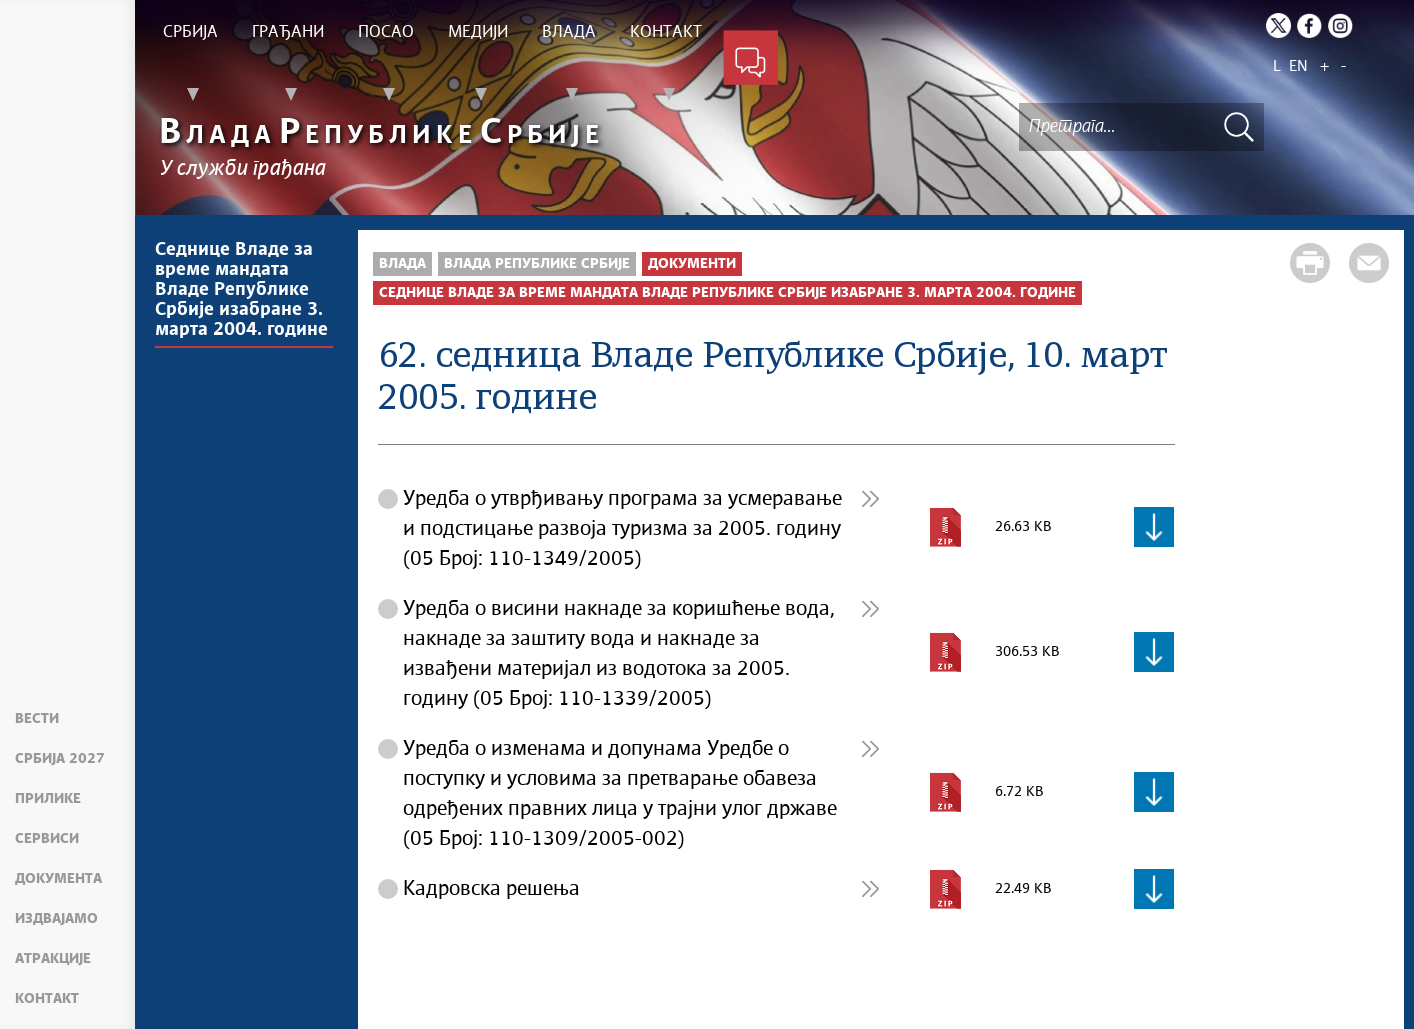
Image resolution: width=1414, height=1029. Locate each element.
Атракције (53, 959)
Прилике (48, 799)
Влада (402, 264)
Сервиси (47, 839)
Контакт (47, 999)
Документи (692, 264)
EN (1298, 66)
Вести (37, 719)
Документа (58, 879)
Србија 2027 (60, 759)
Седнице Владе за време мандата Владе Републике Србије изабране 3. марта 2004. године (241, 290)
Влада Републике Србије (537, 264)
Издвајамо (56, 919)
